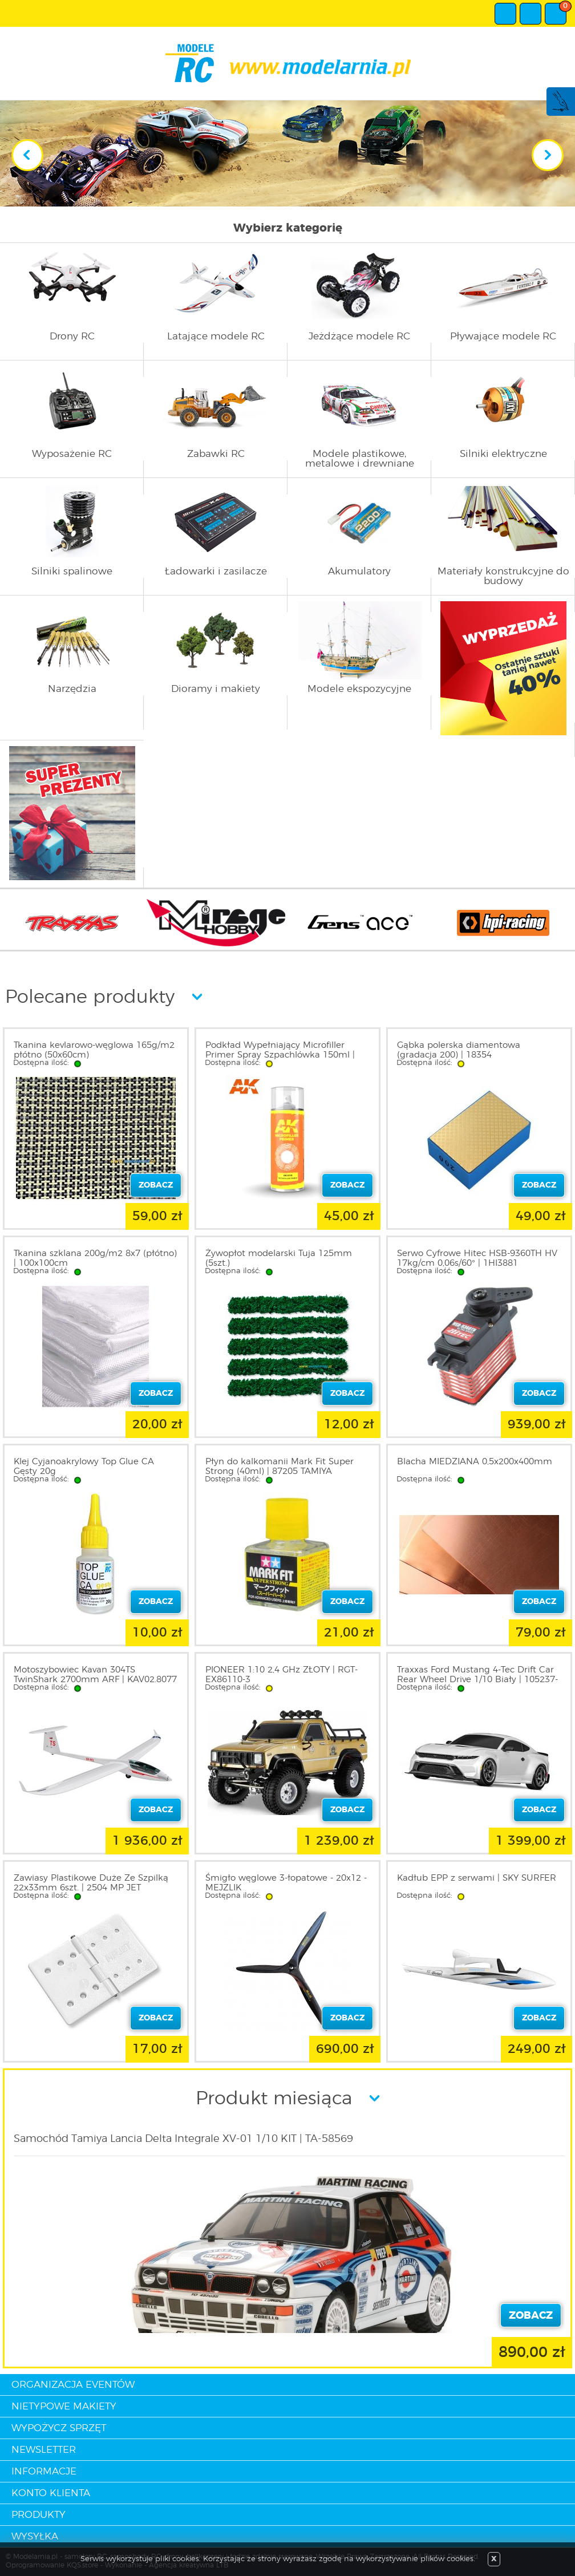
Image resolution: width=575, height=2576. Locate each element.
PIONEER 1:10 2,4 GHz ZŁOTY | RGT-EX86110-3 (281, 1675)
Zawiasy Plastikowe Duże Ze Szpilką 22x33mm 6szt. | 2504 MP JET (91, 1883)
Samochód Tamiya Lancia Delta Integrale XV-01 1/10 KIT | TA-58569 (183, 2139)
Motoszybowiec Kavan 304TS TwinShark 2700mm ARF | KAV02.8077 (95, 1675)
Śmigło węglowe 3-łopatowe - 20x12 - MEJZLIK (286, 1883)
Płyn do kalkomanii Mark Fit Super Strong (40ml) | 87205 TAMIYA (279, 1466)
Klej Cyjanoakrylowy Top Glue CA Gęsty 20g (84, 1466)
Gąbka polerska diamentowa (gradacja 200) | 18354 (458, 1050)
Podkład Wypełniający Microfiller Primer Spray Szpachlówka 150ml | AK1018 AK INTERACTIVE (280, 1055)
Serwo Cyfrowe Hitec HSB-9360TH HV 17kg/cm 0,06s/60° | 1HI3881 (477, 1258)
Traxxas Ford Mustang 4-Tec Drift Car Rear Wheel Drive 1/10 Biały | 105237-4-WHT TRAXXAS (477, 1680)
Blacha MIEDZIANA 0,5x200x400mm (474, 1461)
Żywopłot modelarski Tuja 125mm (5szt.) (278, 1258)
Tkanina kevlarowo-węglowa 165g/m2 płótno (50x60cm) (94, 1050)
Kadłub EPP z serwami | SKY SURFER (476, 1878)
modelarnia (288, 63)
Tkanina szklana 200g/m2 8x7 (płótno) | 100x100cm (95, 1258)
